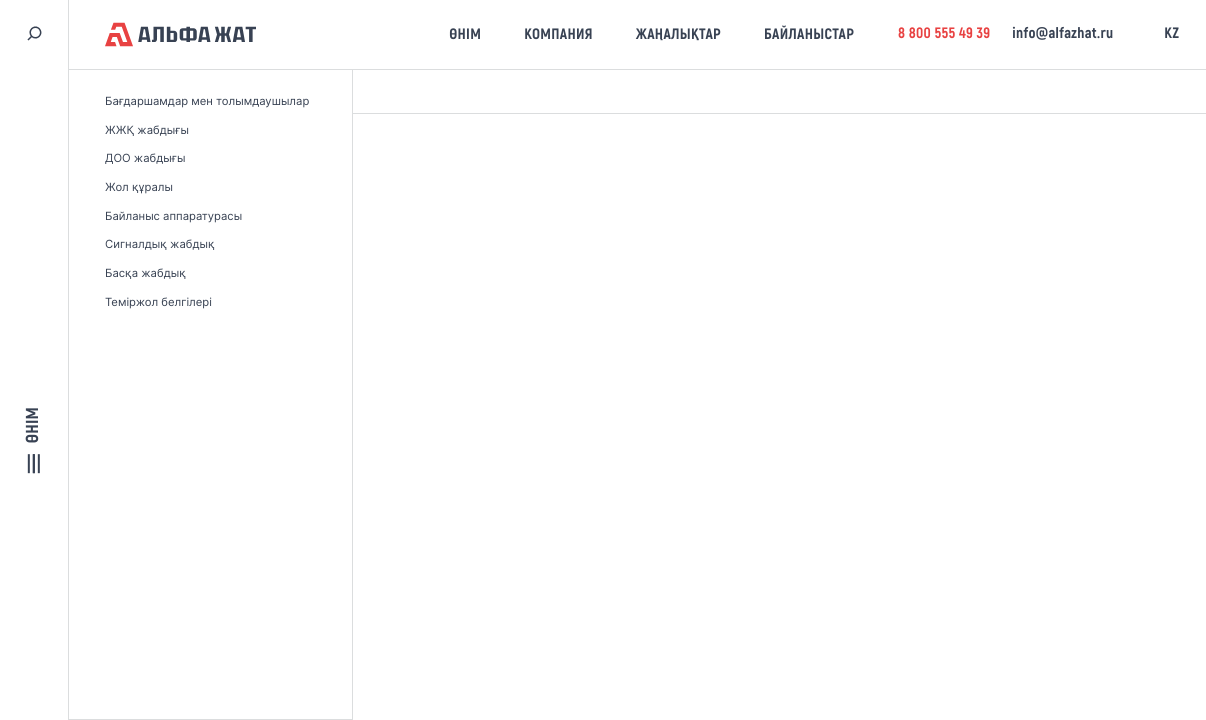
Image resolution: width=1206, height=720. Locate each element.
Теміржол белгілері (158, 302)
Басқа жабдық (145, 273)
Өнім (465, 35)
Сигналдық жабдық (160, 244)
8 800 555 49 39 (944, 34)
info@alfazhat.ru (1062, 34)
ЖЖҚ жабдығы (147, 130)
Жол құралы (139, 187)
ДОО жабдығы (145, 158)
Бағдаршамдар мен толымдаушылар (207, 101)
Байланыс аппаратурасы (173, 216)
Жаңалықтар (678, 35)
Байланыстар (809, 35)
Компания (558, 35)
